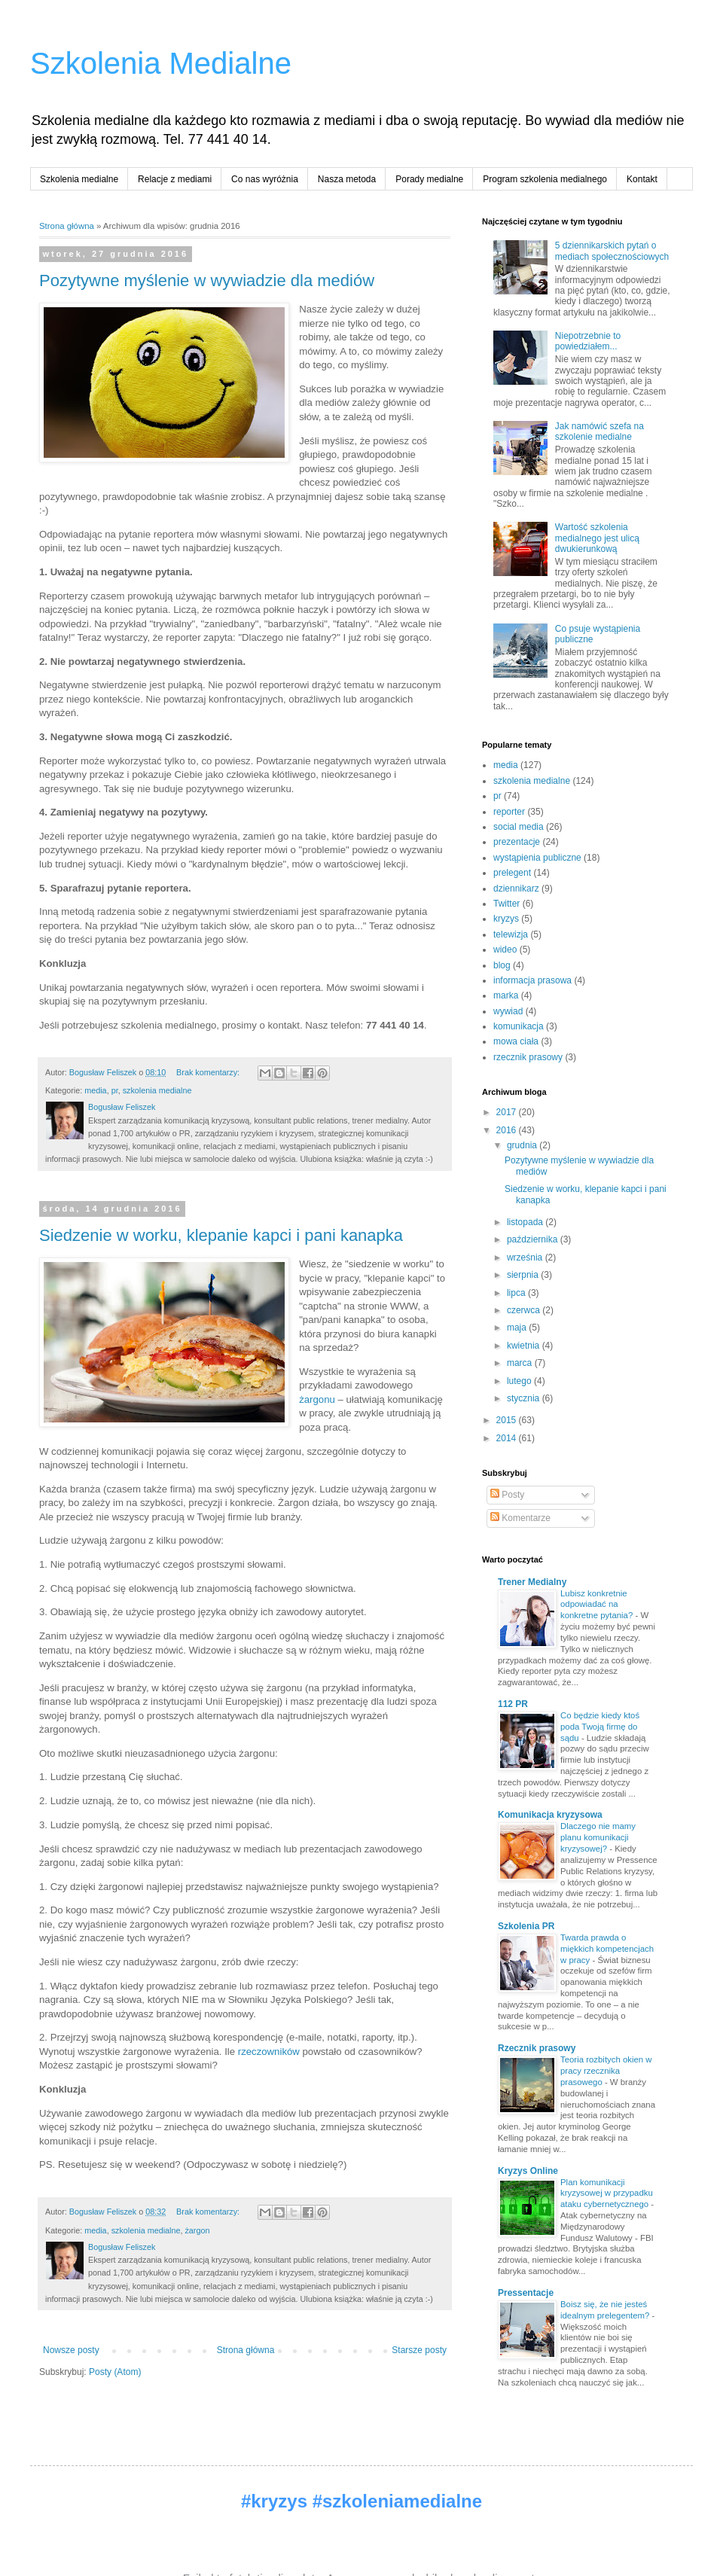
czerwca (524, 1310)
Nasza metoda (347, 179)
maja (518, 1327)
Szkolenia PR (526, 1926)
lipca (517, 1293)
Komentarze (520, 1518)
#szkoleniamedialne (397, 2501)
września (526, 1257)
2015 (507, 1420)
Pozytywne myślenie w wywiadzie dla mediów (206, 280)
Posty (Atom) (115, 2372)
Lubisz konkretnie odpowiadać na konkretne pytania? (597, 1604)
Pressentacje (526, 2293)
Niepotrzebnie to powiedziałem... (588, 341)
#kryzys (274, 2501)
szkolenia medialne (157, 1090)
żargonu (317, 1399)
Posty (507, 1494)
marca (521, 1363)
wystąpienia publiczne (537, 857)
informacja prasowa (532, 980)
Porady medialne (429, 179)
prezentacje (516, 842)
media (95, 1090)
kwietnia (524, 1345)
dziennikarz (516, 888)
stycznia (524, 1398)
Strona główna (66, 225)
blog (502, 965)
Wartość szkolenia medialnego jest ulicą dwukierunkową (597, 538)
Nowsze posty (71, 2350)
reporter (509, 811)
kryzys (506, 918)
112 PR (513, 1704)
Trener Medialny (532, 1582)
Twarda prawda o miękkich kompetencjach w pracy (607, 1949)
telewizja (510, 934)
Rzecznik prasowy (536, 2048)
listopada (526, 1222)
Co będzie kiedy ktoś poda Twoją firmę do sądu (599, 1726)
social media (518, 827)
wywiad (508, 1011)
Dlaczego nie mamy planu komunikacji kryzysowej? (598, 1837)
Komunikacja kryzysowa (550, 1814)
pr (114, 1090)
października (533, 1239)
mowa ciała (515, 1041)
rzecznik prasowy (528, 1057)
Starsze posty (419, 2350)
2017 (507, 1112)
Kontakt (642, 179)
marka (505, 995)
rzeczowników (269, 2051)
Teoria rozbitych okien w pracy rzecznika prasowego (606, 2071)
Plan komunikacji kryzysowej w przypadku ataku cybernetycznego (606, 2193)
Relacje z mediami (175, 179)
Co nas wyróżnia (264, 179)
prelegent (512, 872)
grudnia (523, 1145)
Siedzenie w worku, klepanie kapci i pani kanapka (221, 1235)
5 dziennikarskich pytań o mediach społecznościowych (612, 250)
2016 (507, 1130)
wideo (505, 949)
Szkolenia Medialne (160, 63)
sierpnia (524, 1275)
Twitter (506, 903)
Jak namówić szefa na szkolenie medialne (599, 431)
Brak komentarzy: (209, 1072)
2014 (507, 1438)
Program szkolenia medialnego (545, 179)
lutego (520, 1381)
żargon (197, 2230)
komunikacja (518, 1026)
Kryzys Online (528, 2171)
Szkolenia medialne (79, 179)
